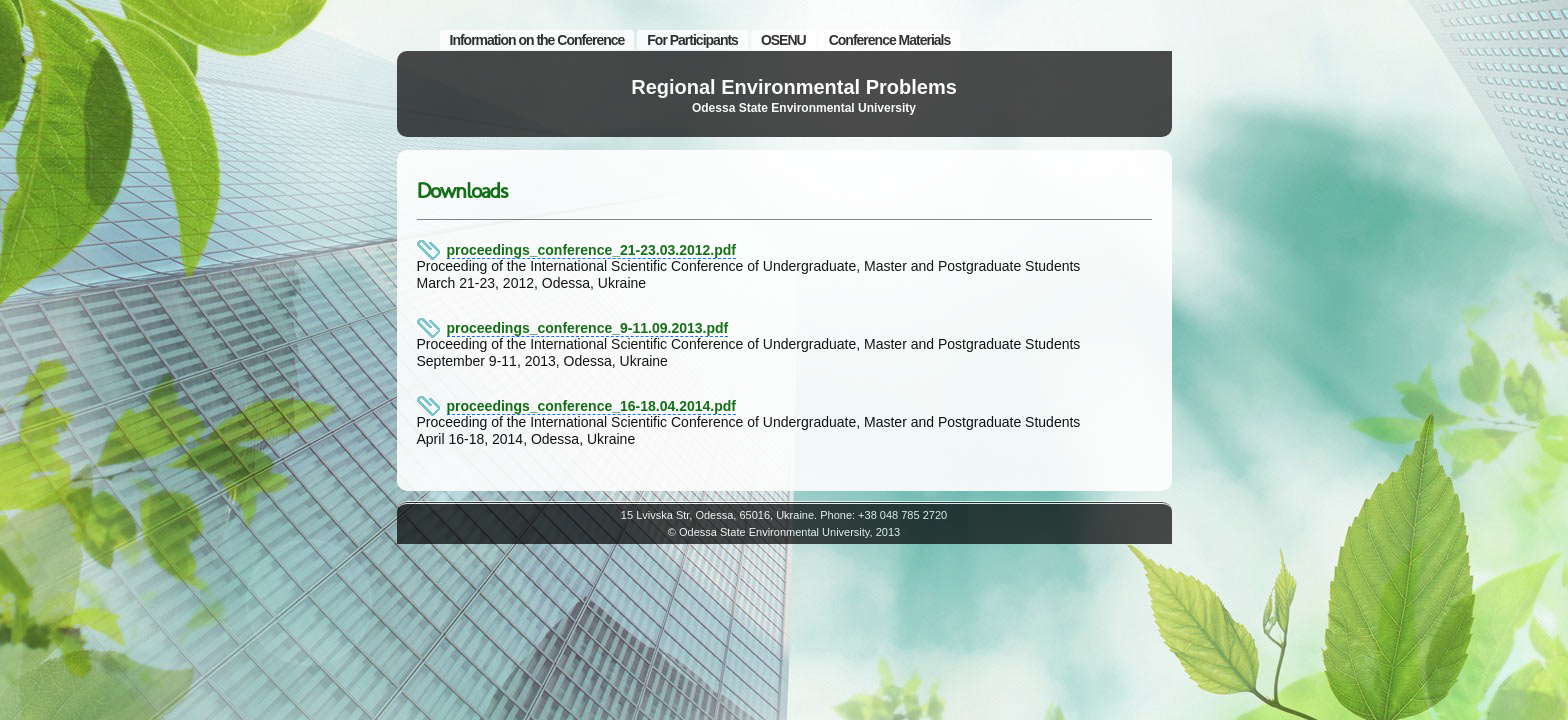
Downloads (462, 190)
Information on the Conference (537, 40)
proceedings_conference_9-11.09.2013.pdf (588, 328)
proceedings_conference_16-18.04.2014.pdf (591, 406)
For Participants (692, 40)
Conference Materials (890, 40)
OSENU (783, 40)
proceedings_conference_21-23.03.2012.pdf (591, 250)
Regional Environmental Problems (794, 87)
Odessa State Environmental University (804, 108)
